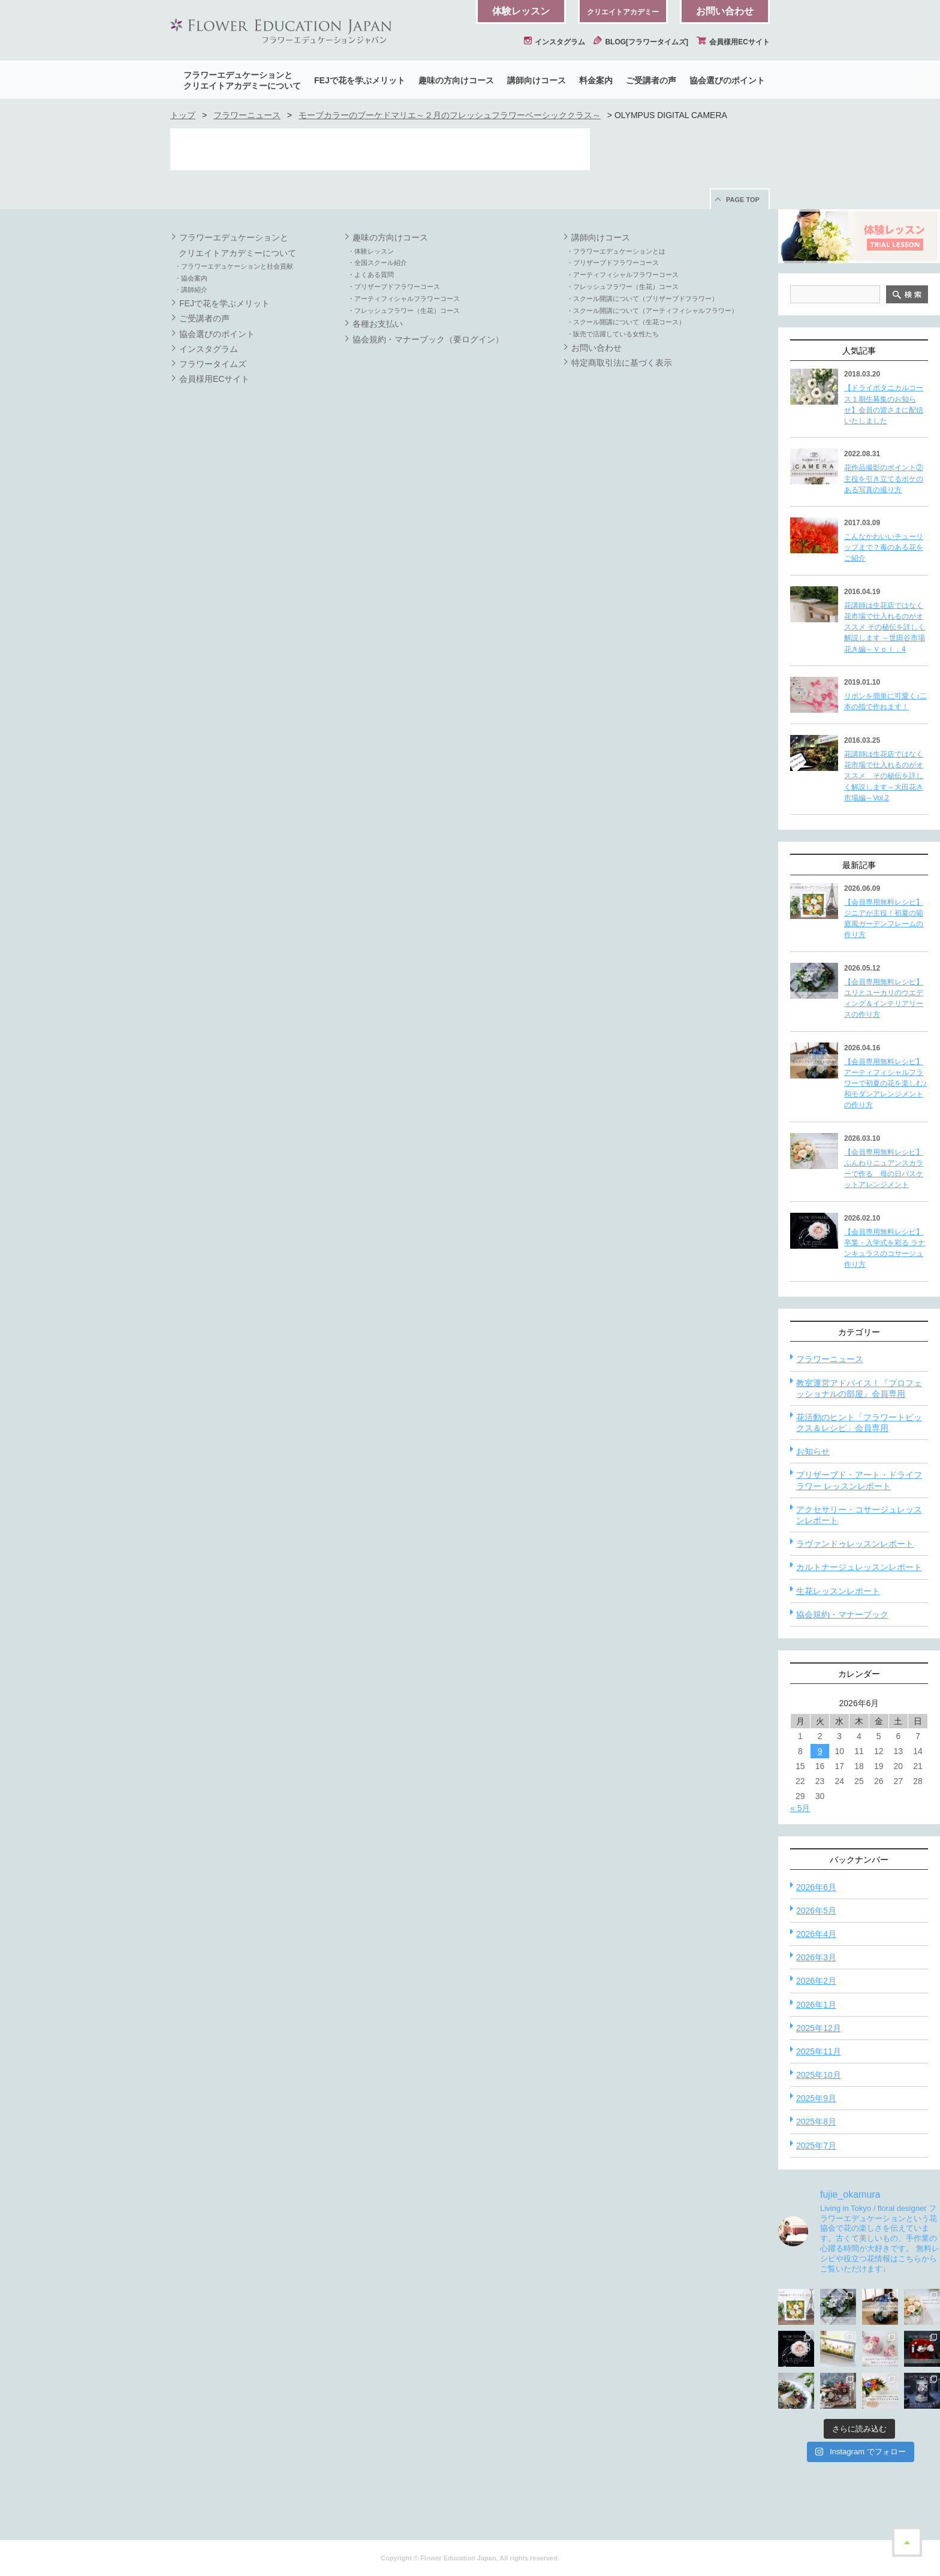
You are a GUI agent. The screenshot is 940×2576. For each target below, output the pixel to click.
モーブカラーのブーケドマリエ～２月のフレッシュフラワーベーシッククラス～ (450, 115)
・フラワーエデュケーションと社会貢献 (233, 266)
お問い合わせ (725, 11)
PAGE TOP (743, 199)
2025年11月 (818, 2051)
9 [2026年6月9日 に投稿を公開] (820, 1751)
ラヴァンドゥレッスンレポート (855, 1543)
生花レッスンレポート (838, 1591)
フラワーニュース (247, 115)
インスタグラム (554, 42)
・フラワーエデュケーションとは (616, 251)
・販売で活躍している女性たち (613, 334)
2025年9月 (816, 2098)
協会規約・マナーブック (842, 1614)
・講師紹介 (190, 289)
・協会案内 (190, 278)
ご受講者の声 (651, 80)
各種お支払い (377, 324)
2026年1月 (816, 2004)
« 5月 (800, 1808)
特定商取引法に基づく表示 (621, 362)
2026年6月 (816, 1887)
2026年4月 (816, 1934)
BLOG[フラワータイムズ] (640, 42)
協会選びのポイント (727, 80)
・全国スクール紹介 (377, 262)
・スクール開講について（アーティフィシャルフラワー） (652, 310)
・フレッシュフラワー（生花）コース (404, 310)
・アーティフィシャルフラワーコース (404, 298)
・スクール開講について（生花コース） (626, 322)
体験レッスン (521, 11)
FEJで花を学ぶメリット (359, 80)
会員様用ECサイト (733, 42)
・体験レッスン (371, 251)
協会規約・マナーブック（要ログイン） (428, 339)
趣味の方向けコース (456, 80)
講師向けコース (536, 80)
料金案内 (596, 80)
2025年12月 (818, 2028)
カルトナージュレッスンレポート (859, 1567)
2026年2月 (816, 1981)
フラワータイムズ (212, 364)
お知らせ (813, 1451)
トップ (182, 115)
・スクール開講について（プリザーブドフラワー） (642, 298)
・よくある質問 (371, 274)
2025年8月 (816, 2121)
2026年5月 (816, 1910)
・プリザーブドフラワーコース (394, 286)
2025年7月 (816, 2145)
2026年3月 (816, 1957)
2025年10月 (818, 2075)
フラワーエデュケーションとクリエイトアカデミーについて (242, 80)
